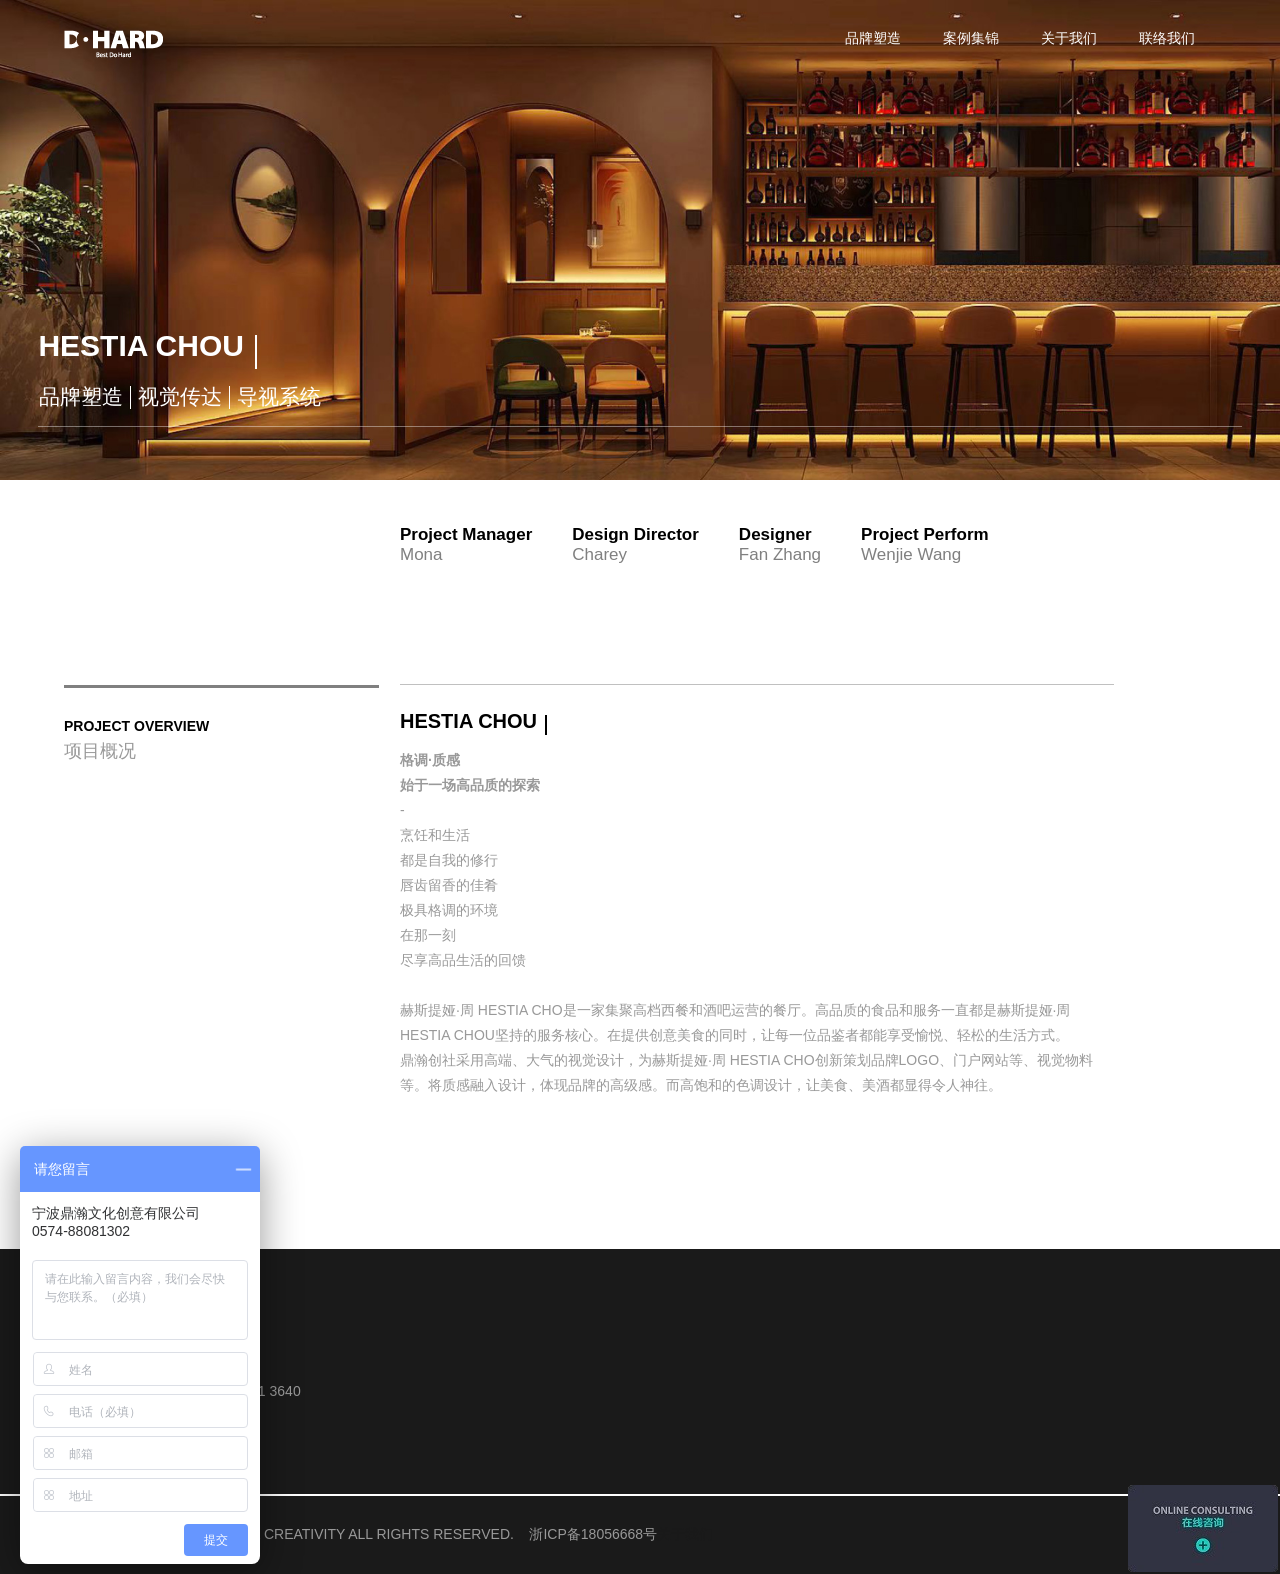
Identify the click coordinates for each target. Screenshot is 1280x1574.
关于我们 (685, 1534)
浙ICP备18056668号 (593, 1534)
